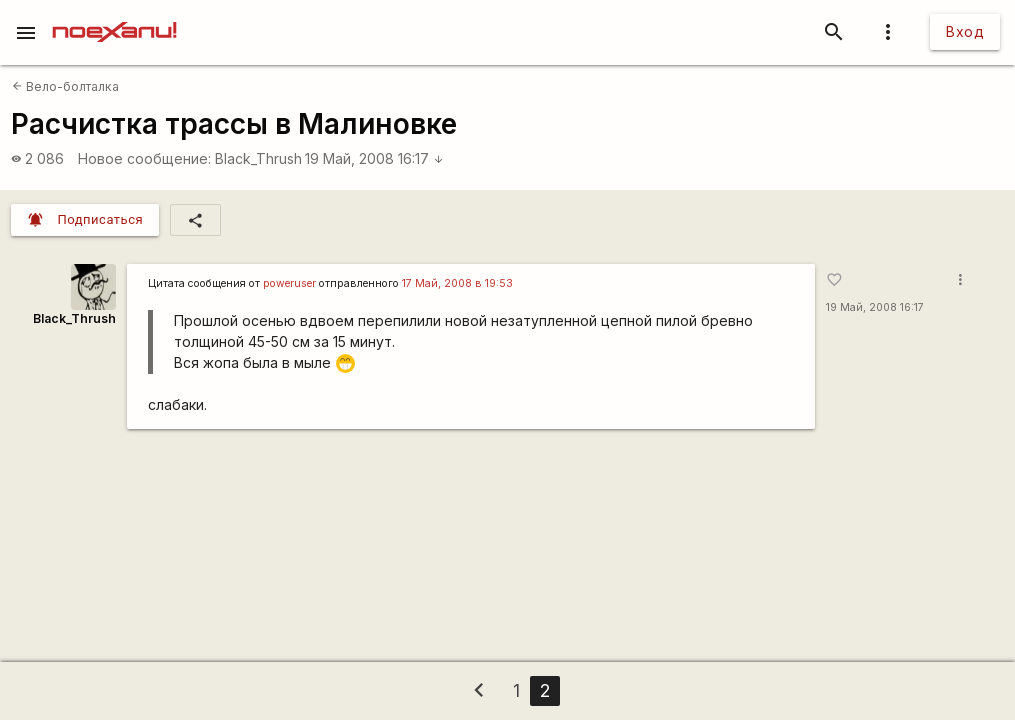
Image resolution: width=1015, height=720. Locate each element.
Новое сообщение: (144, 158)
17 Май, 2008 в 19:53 (457, 283)
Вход (965, 31)
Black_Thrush (258, 158)
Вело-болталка (65, 86)
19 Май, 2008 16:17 (374, 158)
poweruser (289, 283)
